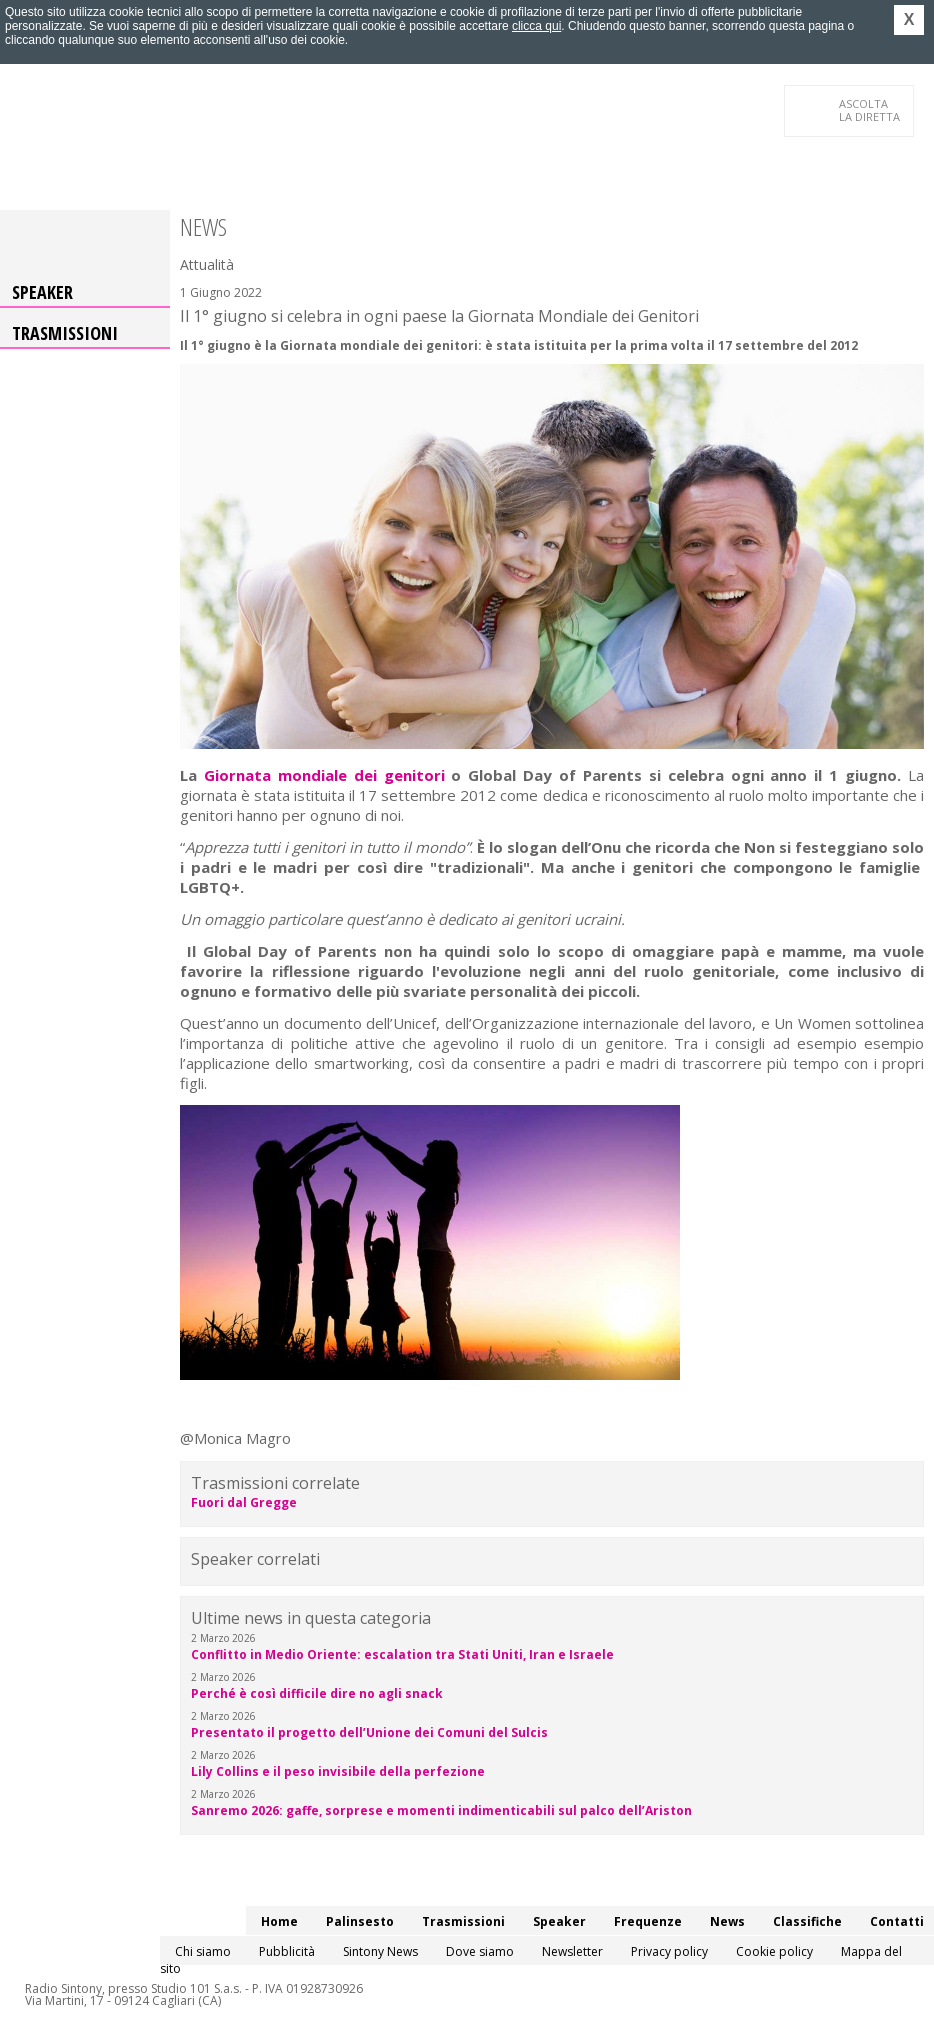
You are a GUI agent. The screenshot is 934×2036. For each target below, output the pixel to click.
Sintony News (380, 1951)
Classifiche (807, 1921)
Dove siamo (480, 1951)
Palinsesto (360, 1921)
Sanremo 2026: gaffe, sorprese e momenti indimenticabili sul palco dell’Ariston (441, 1810)
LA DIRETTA (870, 110)
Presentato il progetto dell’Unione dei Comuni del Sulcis (369, 1732)
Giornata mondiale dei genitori (324, 775)
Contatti (897, 1921)
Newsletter (572, 1951)
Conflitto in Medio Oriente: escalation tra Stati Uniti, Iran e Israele (402, 1654)
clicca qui (536, 26)
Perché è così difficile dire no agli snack (317, 1693)
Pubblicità (287, 1951)
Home (279, 1921)
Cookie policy (774, 1951)
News (727, 1921)
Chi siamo (203, 1951)
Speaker (42, 292)
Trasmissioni (65, 333)
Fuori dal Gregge (244, 1502)
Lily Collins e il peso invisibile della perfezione (338, 1771)
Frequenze (648, 1921)
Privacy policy (669, 1951)
